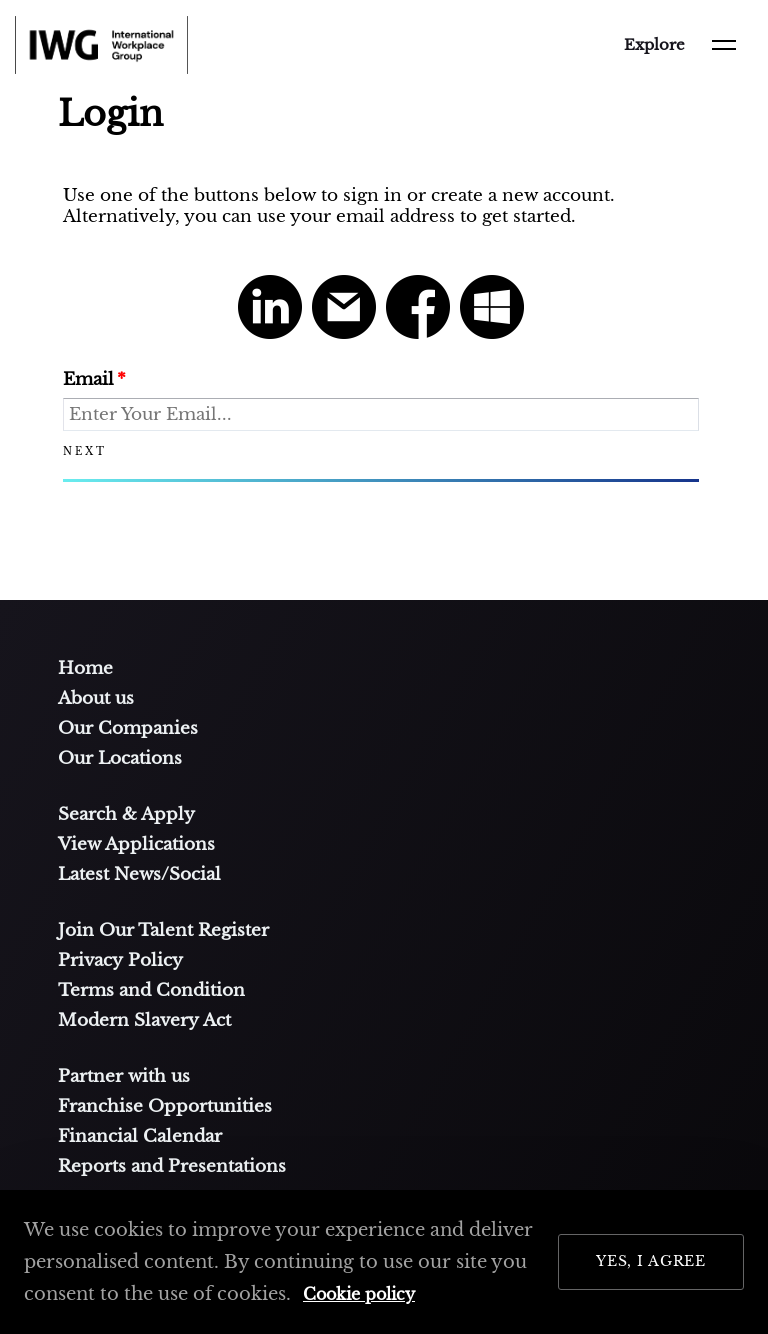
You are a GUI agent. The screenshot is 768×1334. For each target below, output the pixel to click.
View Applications (136, 844)
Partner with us (124, 1076)
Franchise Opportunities (165, 1106)
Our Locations (120, 758)
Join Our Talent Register (163, 930)
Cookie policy (359, 1294)
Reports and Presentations (172, 1166)
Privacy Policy (120, 960)
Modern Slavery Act (144, 1020)
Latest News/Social (139, 874)
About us (96, 698)
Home (85, 668)
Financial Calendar (140, 1136)
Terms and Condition (151, 990)
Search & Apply (126, 814)
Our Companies (128, 728)
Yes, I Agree (651, 1261)
